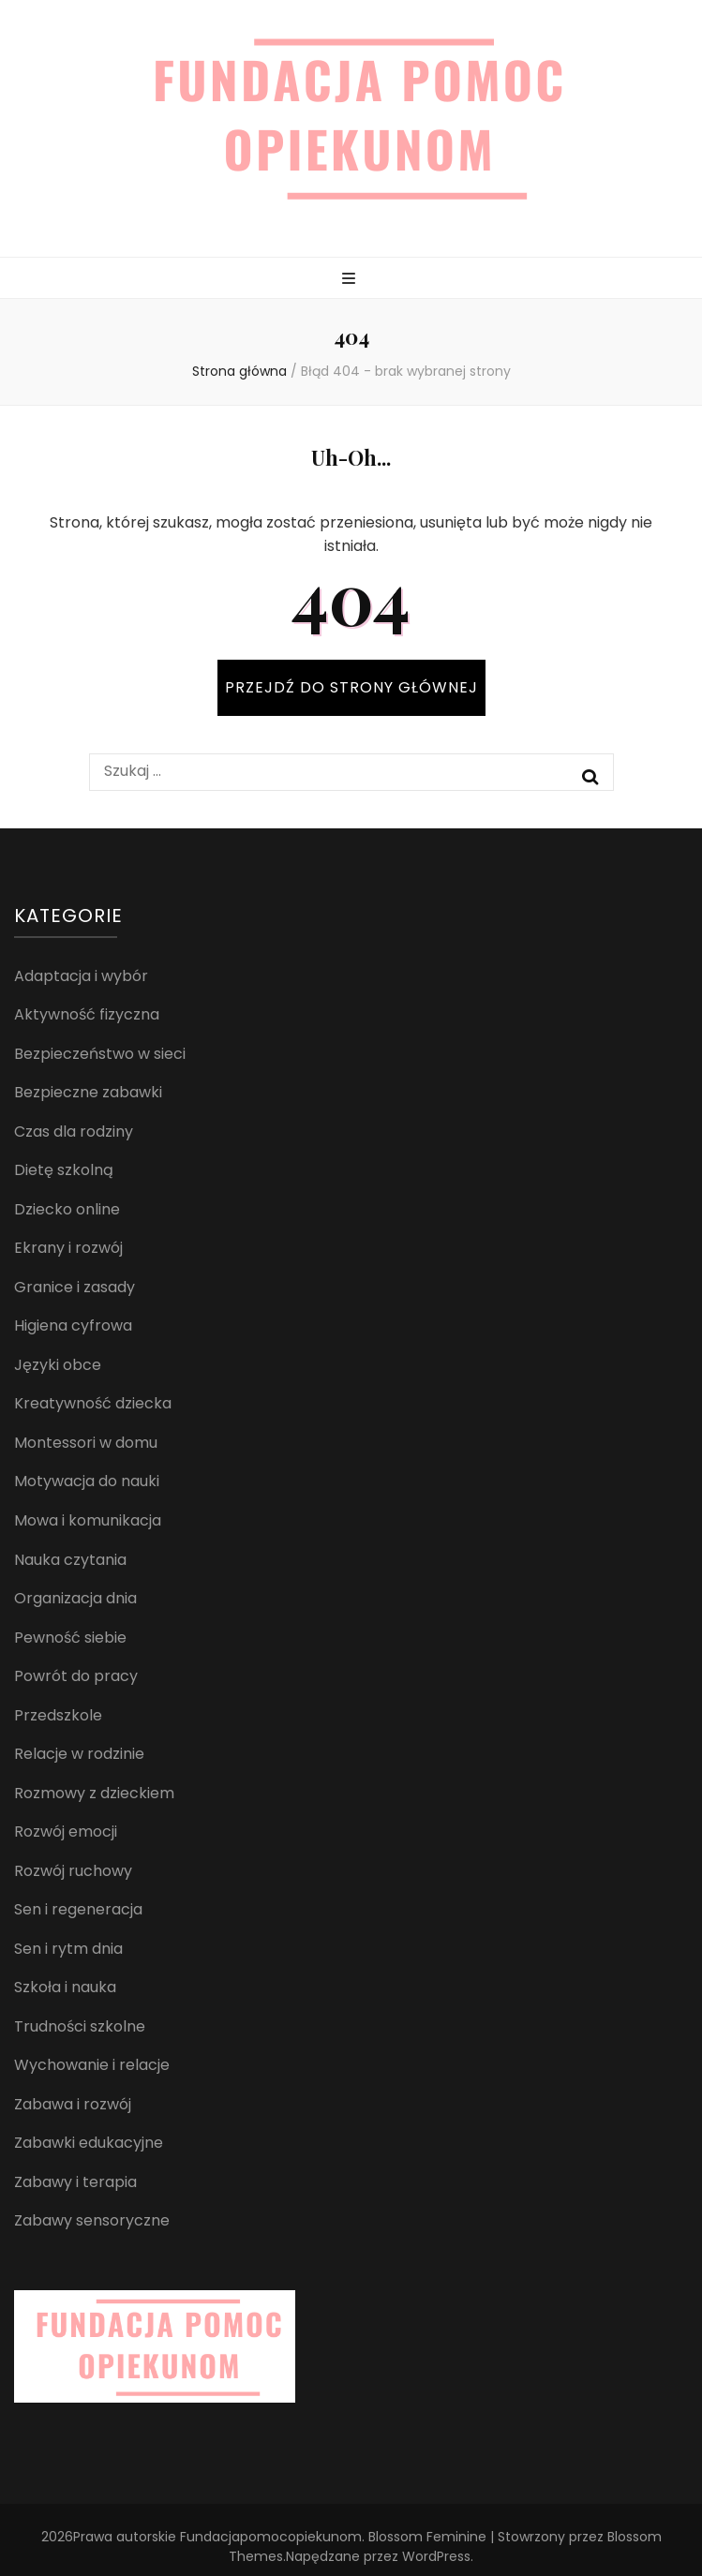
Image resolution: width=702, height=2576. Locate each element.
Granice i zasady (74, 1287)
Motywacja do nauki (86, 1481)
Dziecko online (67, 1209)
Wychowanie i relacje (92, 2065)
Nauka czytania (70, 1560)
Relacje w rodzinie (79, 1753)
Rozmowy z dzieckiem (94, 1793)
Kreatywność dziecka (93, 1403)
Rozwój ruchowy (73, 1871)
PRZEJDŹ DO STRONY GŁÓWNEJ (351, 687)
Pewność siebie (70, 1637)
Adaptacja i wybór (81, 976)
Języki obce (57, 1365)
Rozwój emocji (65, 1831)
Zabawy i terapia (75, 2182)
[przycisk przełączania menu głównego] (351, 279)
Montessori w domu (85, 1442)
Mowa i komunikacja (87, 1520)
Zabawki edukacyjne (88, 2142)
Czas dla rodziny (73, 1131)
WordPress (436, 2556)
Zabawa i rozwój (72, 2104)
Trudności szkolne (79, 2026)
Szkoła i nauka (65, 1987)
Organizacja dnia (75, 1598)
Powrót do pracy (76, 1676)
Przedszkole (58, 1715)
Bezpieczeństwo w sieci (100, 1054)
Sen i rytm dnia (68, 1948)
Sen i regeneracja (78, 1909)
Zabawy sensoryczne (92, 2220)
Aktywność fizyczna (86, 1014)
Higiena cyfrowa (73, 1325)
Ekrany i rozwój (68, 1247)
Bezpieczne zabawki (88, 1092)
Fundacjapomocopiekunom (271, 2536)
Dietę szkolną (63, 1170)
